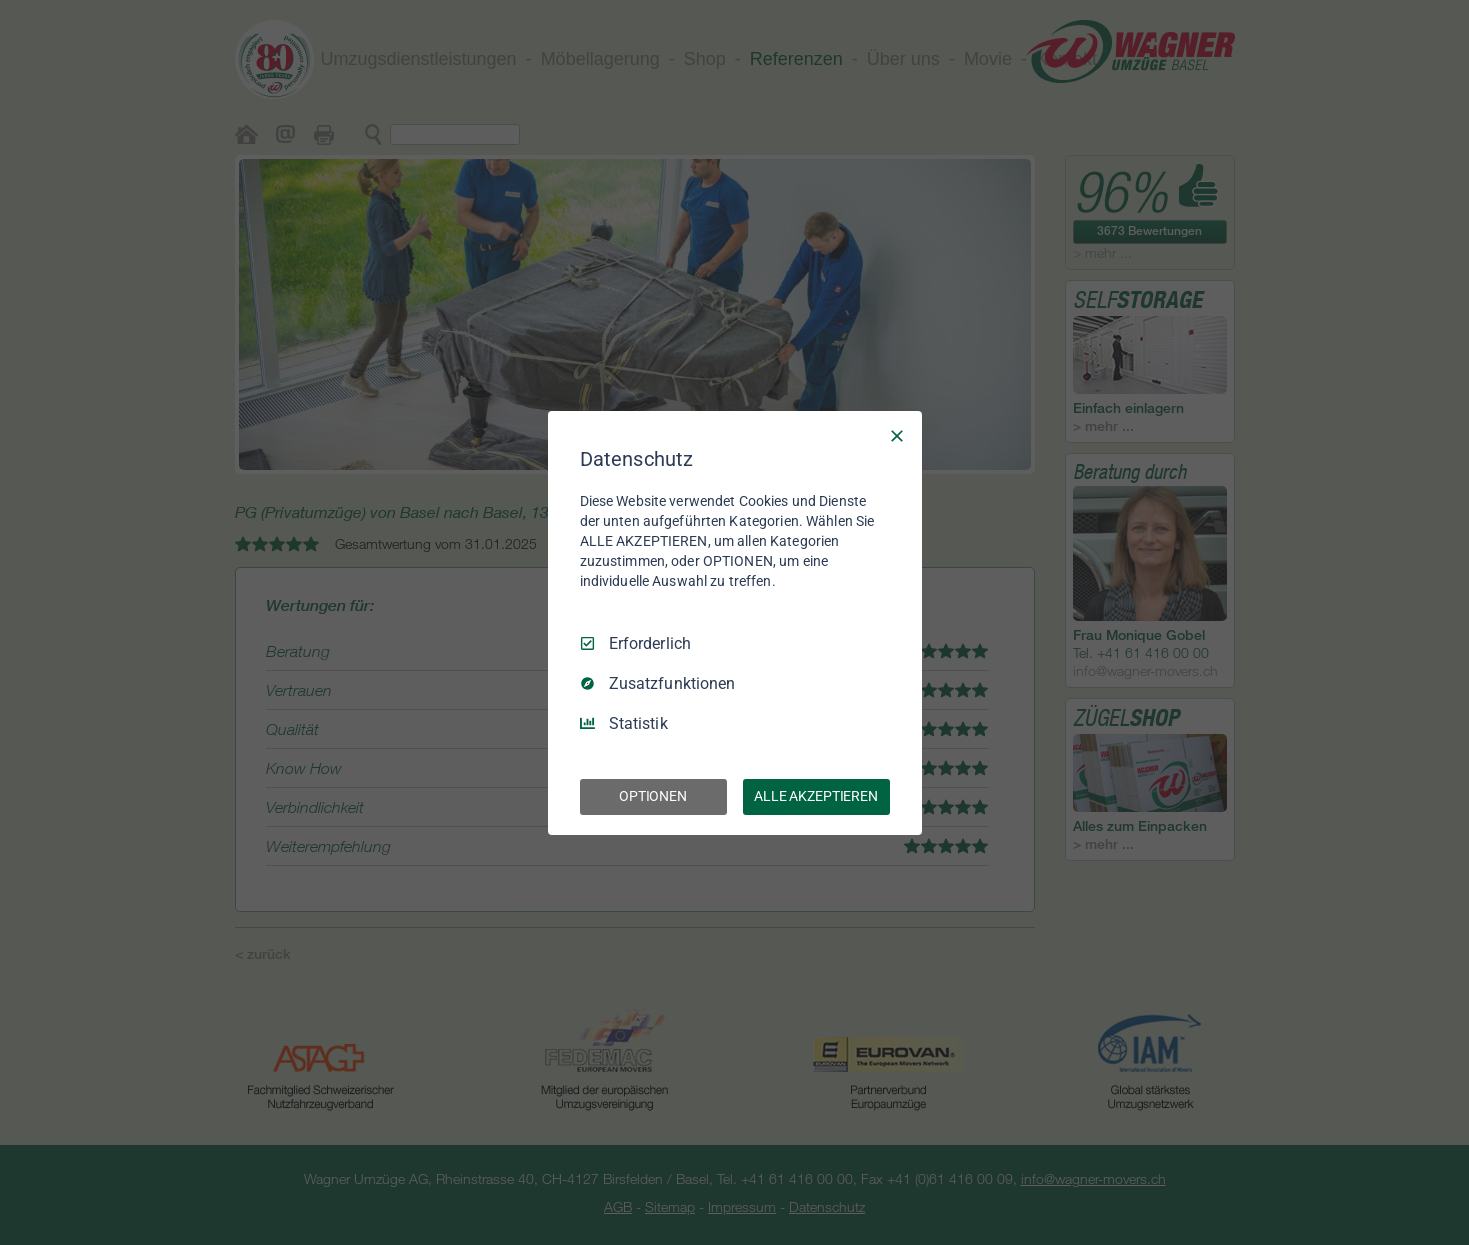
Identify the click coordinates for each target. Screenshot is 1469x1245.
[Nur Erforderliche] (897, 435)
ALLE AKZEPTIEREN (816, 796)
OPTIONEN (653, 796)
